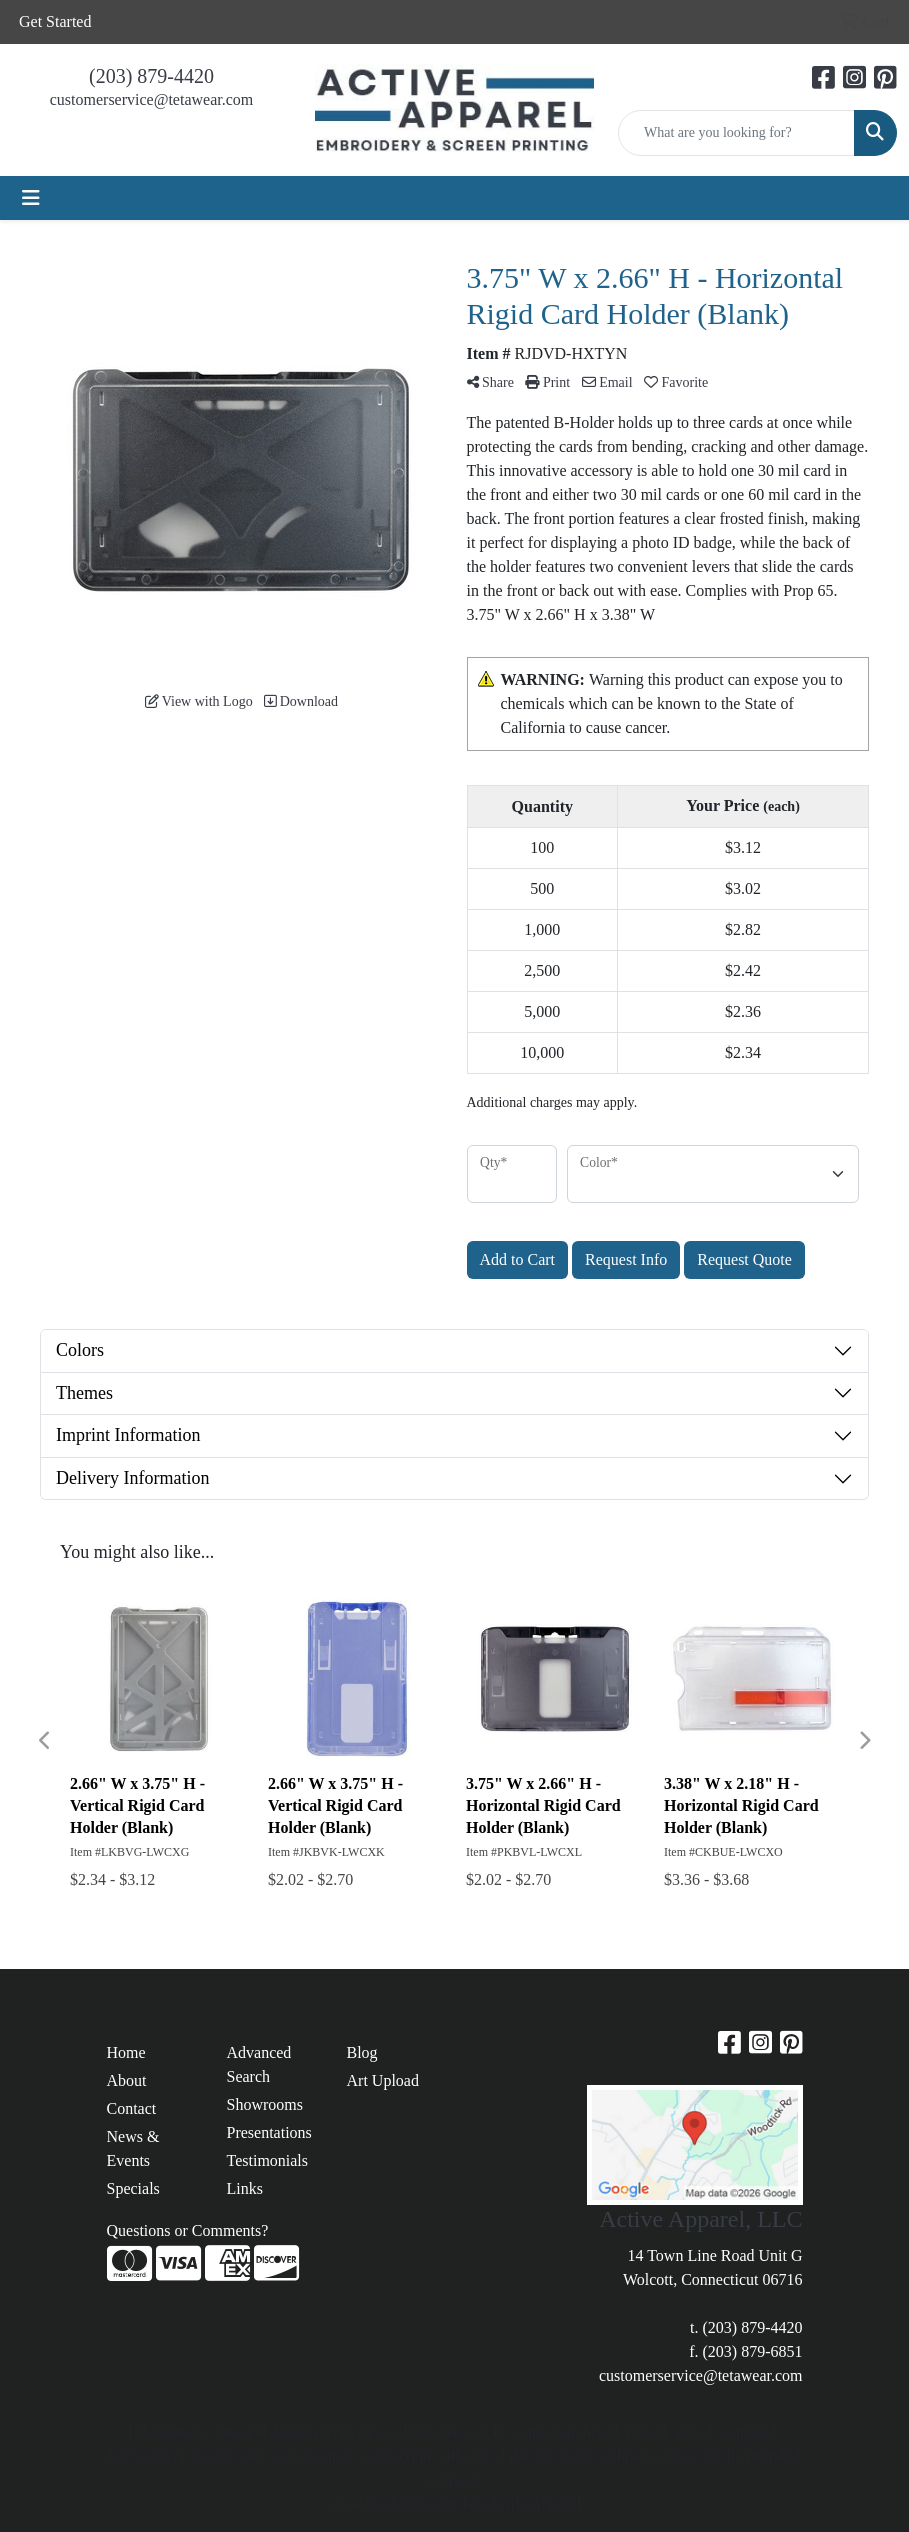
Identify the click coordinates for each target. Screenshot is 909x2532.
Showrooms (265, 2104)
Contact (132, 2108)
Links (245, 2188)
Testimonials (268, 2160)
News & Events (133, 2148)
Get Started (55, 21)
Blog (362, 2052)
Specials (133, 2188)
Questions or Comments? (188, 2230)
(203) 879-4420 (151, 76)
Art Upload (383, 2080)
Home (126, 2052)
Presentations (269, 2132)
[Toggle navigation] (31, 198)
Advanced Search (259, 2064)
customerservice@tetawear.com (152, 99)
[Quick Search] (736, 133)
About (127, 2080)
